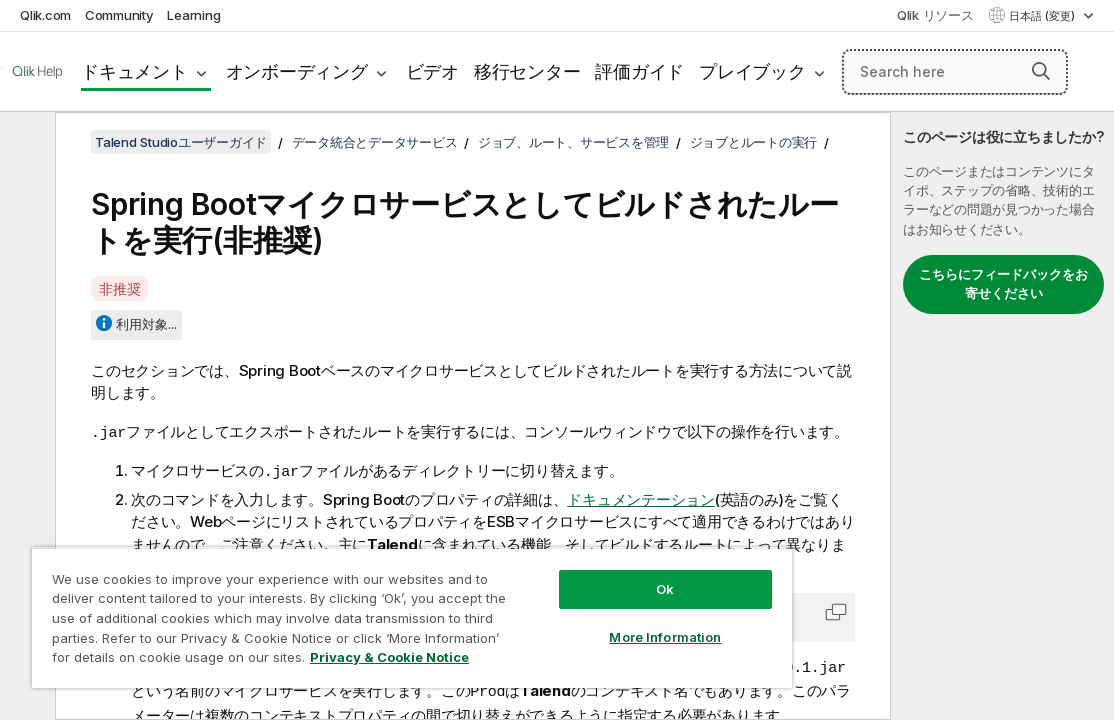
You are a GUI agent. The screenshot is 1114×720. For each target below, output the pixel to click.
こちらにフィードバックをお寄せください (1003, 284)
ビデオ (432, 71)
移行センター (527, 71)
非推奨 (119, 288)
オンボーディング (297, 71)
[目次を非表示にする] (25, 143)
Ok (569, 574)
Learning (193, 15)
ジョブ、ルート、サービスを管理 (573, 142)
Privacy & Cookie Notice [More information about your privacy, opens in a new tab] (322, 661)
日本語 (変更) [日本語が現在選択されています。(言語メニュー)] (1043, 16)
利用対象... (146, 324)
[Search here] (955, 72)
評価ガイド (639, 71)
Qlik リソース (935, 15)
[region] (355, 610)
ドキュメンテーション (641, 497)
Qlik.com (45, 15)
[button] (1041, 71)
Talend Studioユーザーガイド (181, 142)
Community (119, 15)
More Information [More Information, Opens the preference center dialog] (569, 622)
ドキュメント (134, 71)
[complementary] (1002, 416)
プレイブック (752, 71)
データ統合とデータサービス (375, 142)
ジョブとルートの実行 (754, 142)
